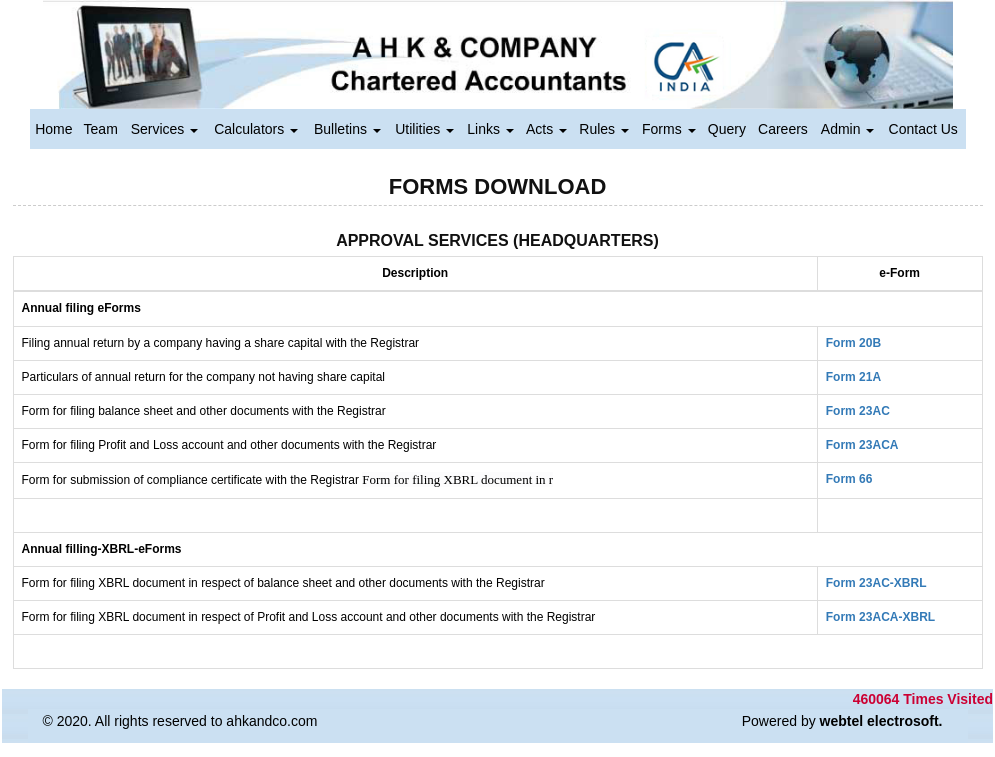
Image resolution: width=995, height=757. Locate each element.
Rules (604, 129)
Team (101, 129)
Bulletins (347, 129)
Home (53, 129)
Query (727, 129)
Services (165, 129)
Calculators (256, 129)
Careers (783, 129)
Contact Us (923, 129)
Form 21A (853, 377)
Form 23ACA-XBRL (880, 617)
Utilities (424, 129)
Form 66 (849, 479)
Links (490, 129)
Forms (669, 129)
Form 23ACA (862, 445)
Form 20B (853, 343)
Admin (848, 129)
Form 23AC (858, 411)
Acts (546, 129)
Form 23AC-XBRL (876, 583)
